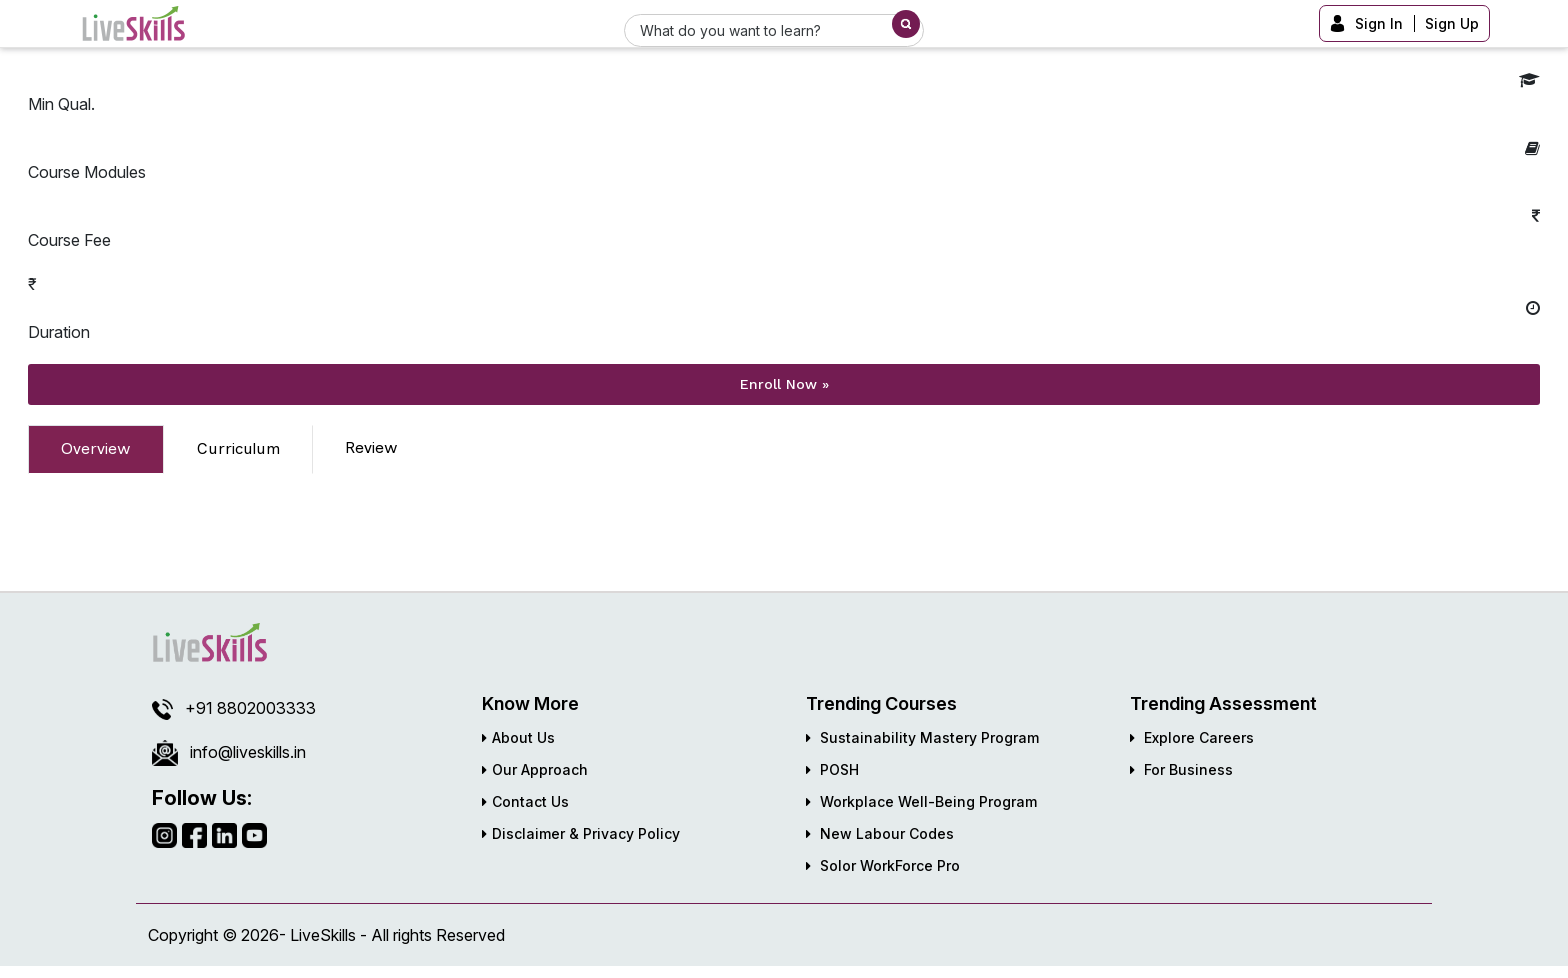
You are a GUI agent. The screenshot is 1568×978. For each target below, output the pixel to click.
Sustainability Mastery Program (922, 737)
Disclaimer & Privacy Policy (581, 833)
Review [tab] (371, 447)
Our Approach (535, 769)
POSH (832, 769)
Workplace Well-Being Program (921, 801)
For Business (1181, 769)
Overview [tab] (96, 448)
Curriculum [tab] (238, 448)
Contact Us (525, 801)
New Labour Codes (880, 833)
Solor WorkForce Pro (883, 865)
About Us (518, 737)
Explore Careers (1192, 737)
